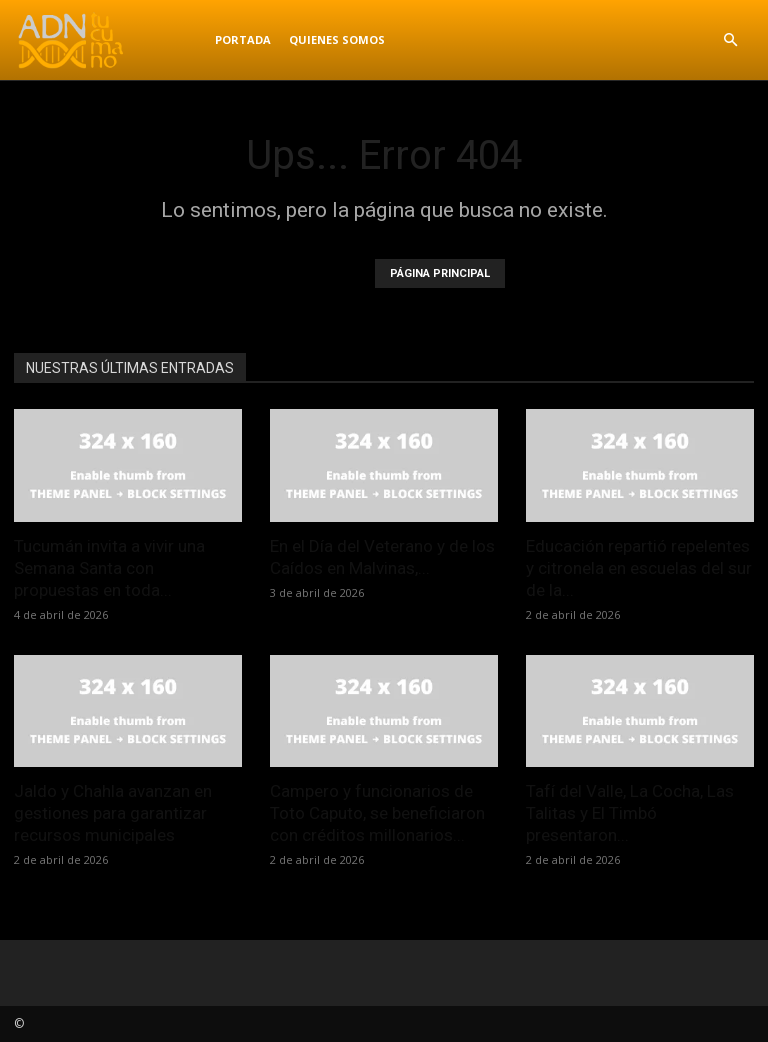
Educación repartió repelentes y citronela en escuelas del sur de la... (639, 568)
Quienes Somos (337, 39)
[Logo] (110, 40)
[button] (730, 40)
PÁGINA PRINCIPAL (440, 273)
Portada (243, 39)
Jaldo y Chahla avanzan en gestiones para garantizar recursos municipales (113, 813)
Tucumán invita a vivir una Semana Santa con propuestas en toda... (109, 568)
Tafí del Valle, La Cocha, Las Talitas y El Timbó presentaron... (630, 813)
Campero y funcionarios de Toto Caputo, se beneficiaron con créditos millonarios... (377, 813)
